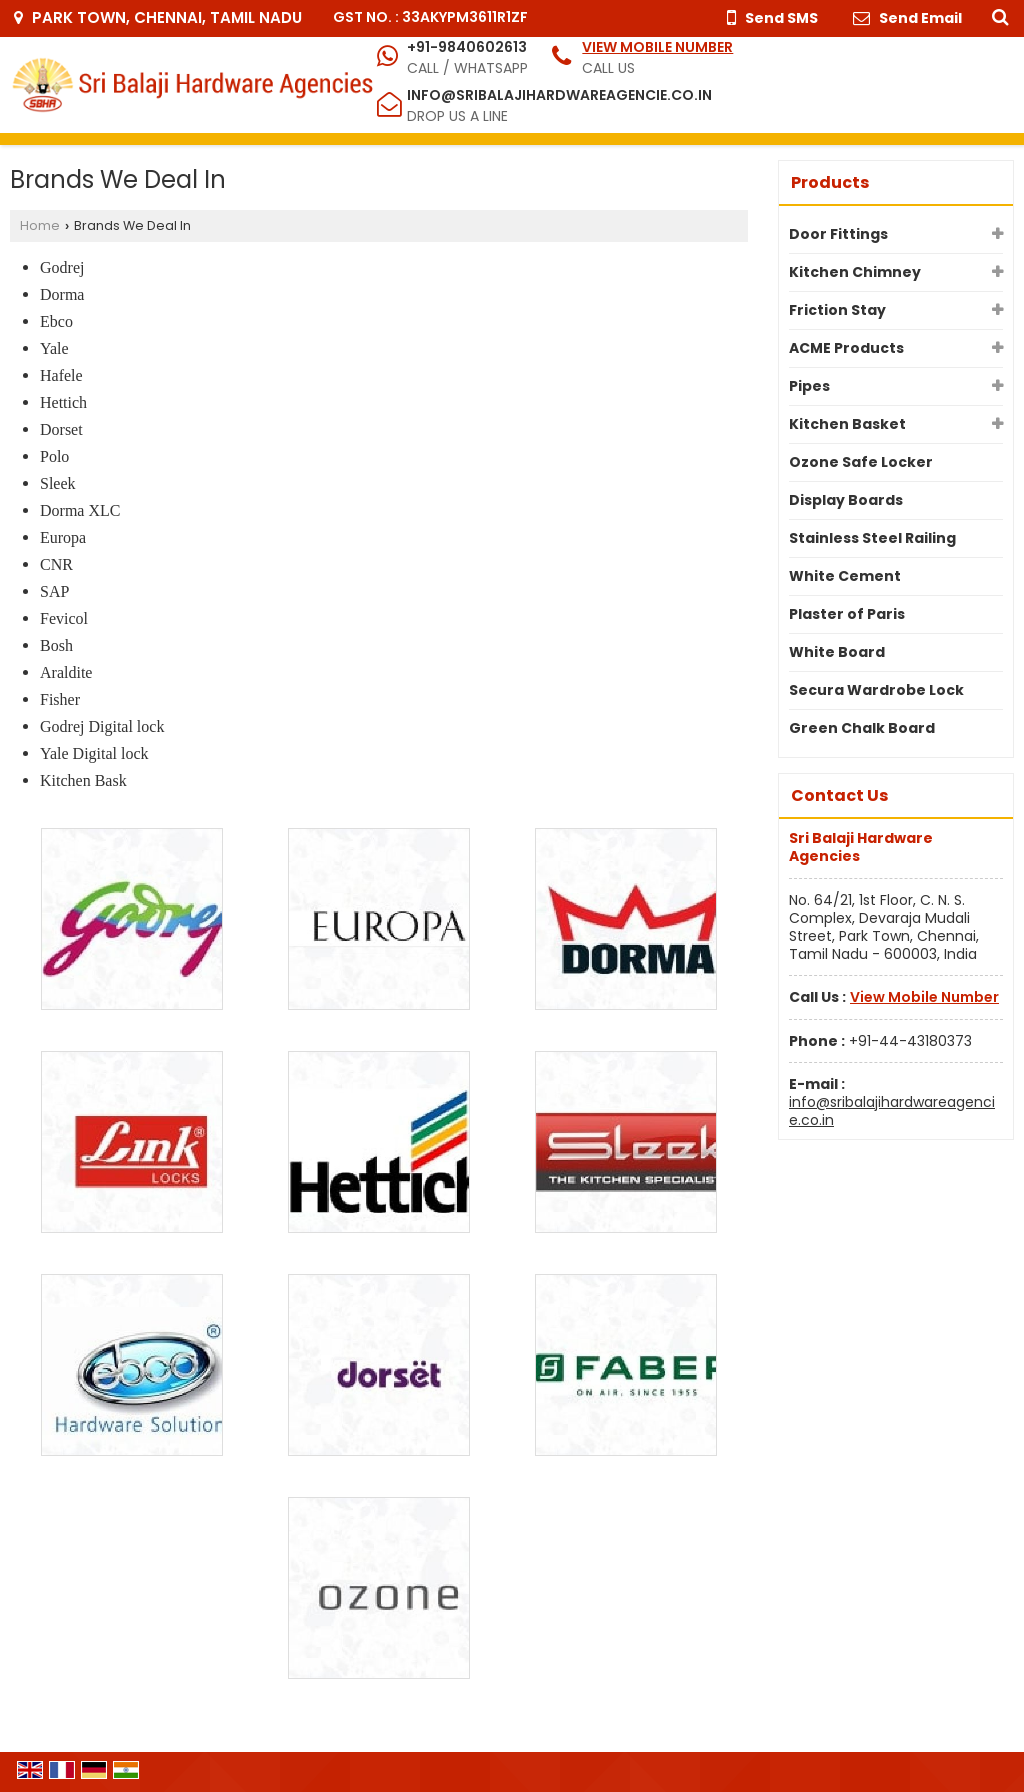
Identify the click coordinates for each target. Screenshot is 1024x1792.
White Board (837, 652)
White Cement (845, 576)
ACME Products (846, 348)
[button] (657, 47)
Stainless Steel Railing (872, 538)
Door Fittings (838, 234)
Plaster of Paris (847, 614)
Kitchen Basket (847, 424)
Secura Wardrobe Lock (876, 690)
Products (830, 182)
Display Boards (846, 500)
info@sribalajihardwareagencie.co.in (559, 95)
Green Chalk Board (862, 728)
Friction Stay (837, 310)
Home (40, 225)
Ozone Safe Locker (861, 462)
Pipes (809, 386)
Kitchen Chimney (855, 272)
